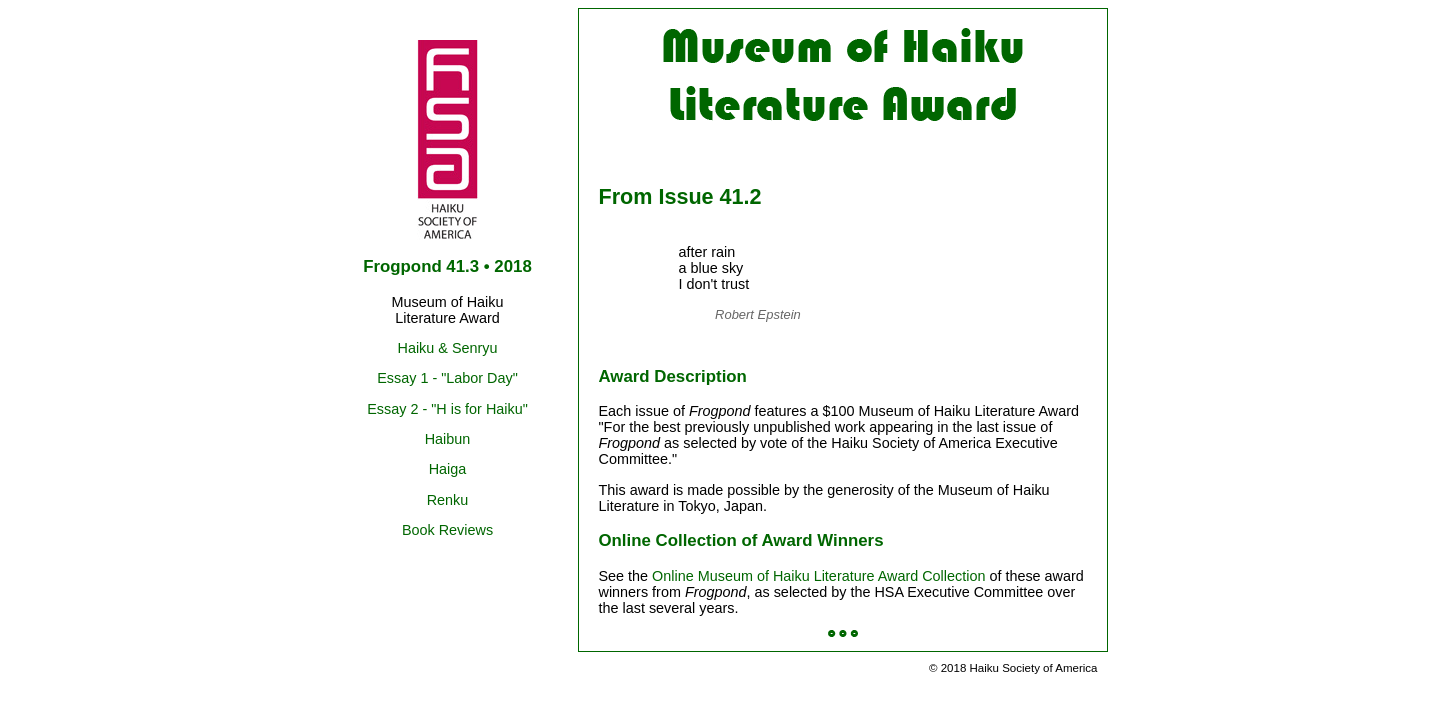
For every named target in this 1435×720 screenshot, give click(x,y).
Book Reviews (447, 530)
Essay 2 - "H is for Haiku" (447, 409)
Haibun (448, 439)
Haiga (448, 469)
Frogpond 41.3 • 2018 (447, 266)
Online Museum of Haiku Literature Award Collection (818, 576)
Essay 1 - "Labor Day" (447, 378)
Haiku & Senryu (448, 348)
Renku (448, 500)
